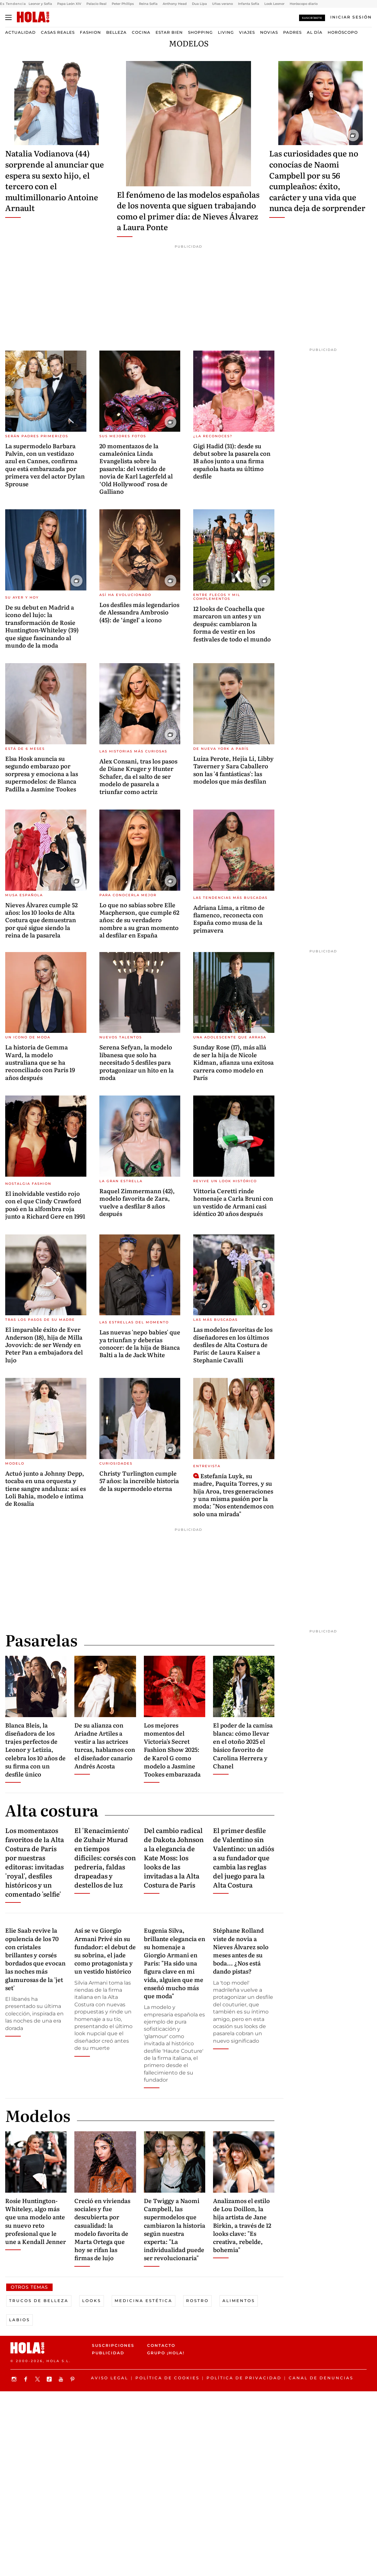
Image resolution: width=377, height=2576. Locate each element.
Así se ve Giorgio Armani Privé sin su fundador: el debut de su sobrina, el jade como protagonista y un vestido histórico (105, 1950)
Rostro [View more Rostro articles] (197, 2300)
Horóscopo (343, 32)
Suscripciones (113, 2345)
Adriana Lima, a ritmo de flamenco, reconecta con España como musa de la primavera (229, 919)
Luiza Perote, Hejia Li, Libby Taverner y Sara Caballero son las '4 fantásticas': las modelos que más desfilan (233, 770)
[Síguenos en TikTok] (50, 2379)
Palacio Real (96, 4)
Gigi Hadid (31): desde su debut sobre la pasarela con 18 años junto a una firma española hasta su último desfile (231, 461)
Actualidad (20, 32)
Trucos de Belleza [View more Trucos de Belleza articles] (39, 2300)
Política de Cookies (167, 2377)
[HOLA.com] (33, 17)
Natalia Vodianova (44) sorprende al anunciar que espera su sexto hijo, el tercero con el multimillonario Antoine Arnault (54, 180)
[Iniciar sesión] (351, 17)
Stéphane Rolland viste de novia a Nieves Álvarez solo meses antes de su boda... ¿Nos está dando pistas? (241, 1950)
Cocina (141, 32)
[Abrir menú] (8, 17)
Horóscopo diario (304, 4)
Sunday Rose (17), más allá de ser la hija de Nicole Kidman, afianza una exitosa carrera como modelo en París (233, 1062)
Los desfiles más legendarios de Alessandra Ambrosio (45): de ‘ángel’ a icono (139, 612)
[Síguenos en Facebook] (26, 2379)
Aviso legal (109, 2377)
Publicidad (108, 2352)
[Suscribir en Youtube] (61, 2379)
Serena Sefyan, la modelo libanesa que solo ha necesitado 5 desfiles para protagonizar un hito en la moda (136, 1062)
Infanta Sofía (248, 4)
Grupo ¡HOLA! (165, 2352)
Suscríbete (312, 17)
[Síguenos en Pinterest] (73, 2379)
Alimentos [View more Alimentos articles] (238, 2300)
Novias (269, 32)
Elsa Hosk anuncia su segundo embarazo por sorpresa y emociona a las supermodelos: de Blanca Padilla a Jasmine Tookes (41, 773)
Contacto (161, 2345)
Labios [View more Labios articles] (19, 2319)
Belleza (116, 32)
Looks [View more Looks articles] (91, 2300)
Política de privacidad (244, 2377)
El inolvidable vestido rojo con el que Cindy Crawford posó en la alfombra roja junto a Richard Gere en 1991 (45, 1204)
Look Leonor (274, 4)
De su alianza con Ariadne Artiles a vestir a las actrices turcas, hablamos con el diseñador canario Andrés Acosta (104, 1745)
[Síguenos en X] (38, 2379)
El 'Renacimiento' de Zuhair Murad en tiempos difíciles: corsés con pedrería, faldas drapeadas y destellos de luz (105, 1857)
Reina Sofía (148, 4)
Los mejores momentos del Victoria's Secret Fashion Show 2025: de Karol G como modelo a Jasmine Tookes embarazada (172, 1749)
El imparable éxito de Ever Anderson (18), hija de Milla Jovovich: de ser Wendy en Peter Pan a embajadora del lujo (44, 1344)
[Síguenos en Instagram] (15, 2379)
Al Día (314, 32)
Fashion (90, 32)
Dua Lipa (199, 4)
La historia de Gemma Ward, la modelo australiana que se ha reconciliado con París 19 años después (40, 1062)
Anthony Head (175, 4)
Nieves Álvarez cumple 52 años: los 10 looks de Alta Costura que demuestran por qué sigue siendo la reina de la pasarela (41, 920)
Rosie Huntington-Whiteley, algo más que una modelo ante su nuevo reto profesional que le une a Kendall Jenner (35, 2221)
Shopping (200, 32)
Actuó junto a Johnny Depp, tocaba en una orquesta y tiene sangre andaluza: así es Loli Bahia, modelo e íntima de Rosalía (45, 1488)
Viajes (247, 32)
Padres (292, 32)
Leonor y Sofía (40, 4)
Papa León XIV (69, 4)
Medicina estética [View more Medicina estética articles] (143, 2300)
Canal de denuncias (321, 2377)
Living (226, 32)
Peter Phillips (123, 4)
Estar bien (169, 32)
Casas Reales (58, 32)
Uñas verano (222, 4)
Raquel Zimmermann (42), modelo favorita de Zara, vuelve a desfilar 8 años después (137, 1202)
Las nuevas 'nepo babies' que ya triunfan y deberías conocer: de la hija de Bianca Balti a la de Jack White (139, 1343)
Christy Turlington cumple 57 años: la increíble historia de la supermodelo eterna (139, 1481)
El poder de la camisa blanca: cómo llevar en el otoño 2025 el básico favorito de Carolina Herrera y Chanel (243, 1745)
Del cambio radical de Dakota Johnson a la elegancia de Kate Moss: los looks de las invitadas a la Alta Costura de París (174, 1857)
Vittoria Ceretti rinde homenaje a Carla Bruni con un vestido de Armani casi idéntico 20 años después (233, 1202)
